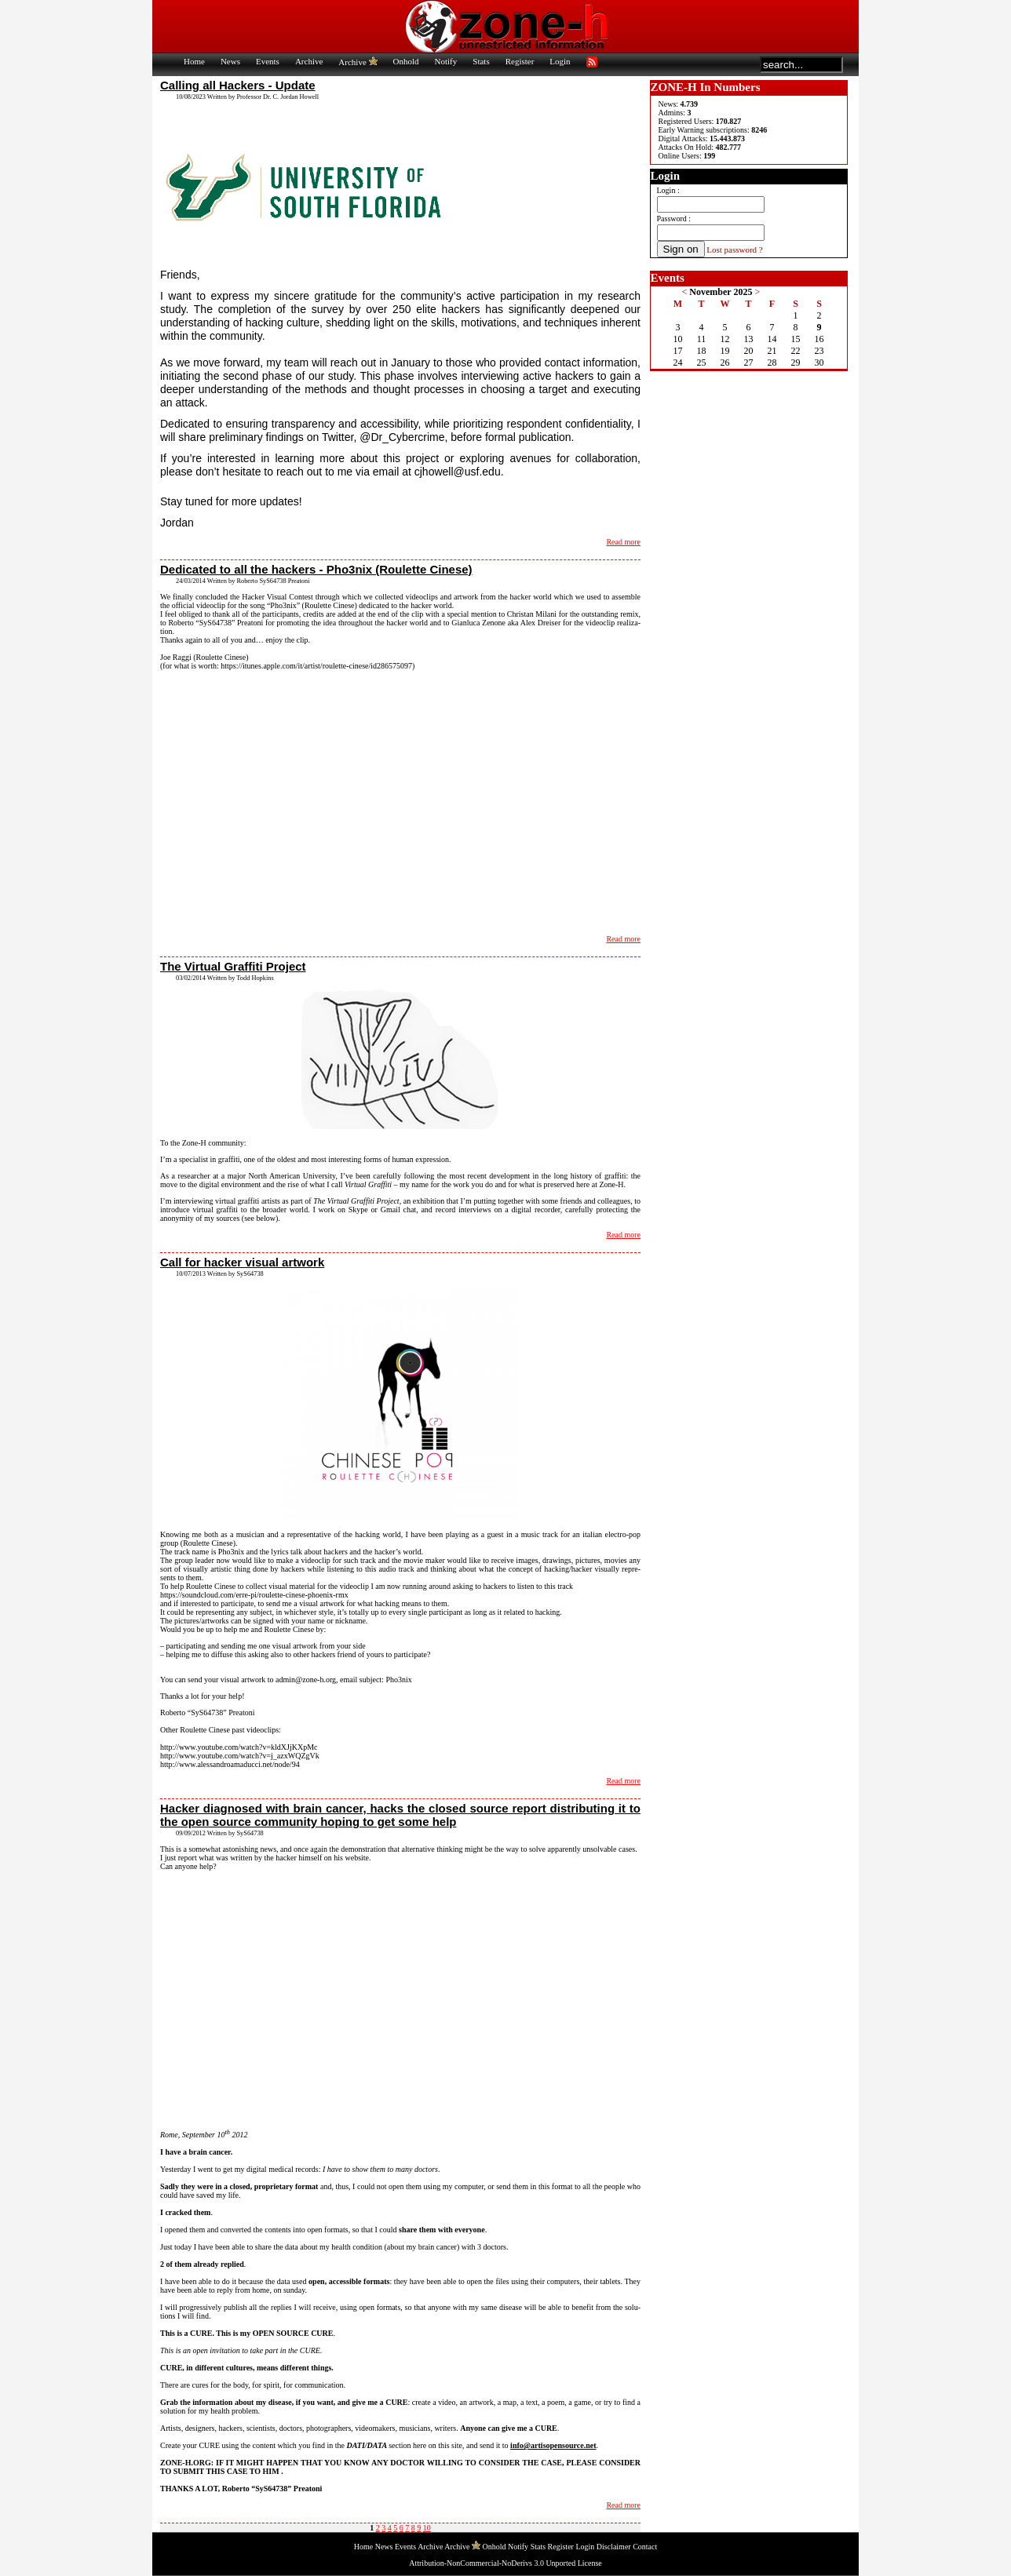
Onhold (406, 61)
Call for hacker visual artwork (242, 1262)
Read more (623, 541)
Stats (481, 61)
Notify (446, 61)
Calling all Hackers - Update (238, 85)
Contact (645, 2546)
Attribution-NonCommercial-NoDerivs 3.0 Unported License (505, 2563)
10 (427, 2527)
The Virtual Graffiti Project (233, 966)
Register (520, 61)
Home (194, 61)
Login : (668, 190)
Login (559, 61)
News (230, 61)
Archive (309, 61)
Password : (674, 218)
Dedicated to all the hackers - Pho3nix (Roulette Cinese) (316, 569)
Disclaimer (614, 2546)
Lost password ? (734, 249)
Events (267, 61)
